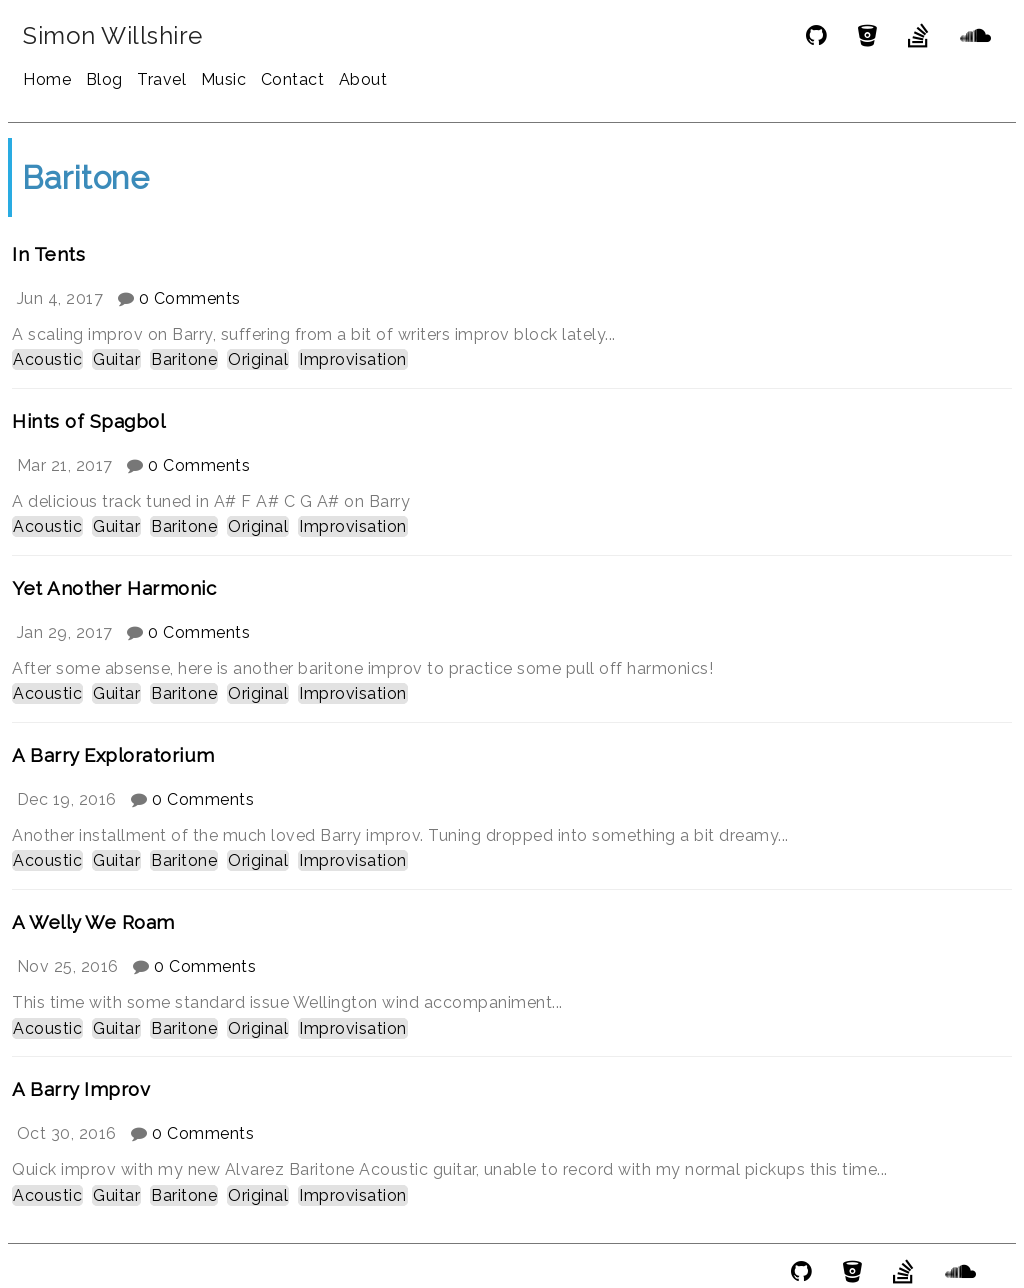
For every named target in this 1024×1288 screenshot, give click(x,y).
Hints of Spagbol (88, 421)
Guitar (116, 359)
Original (258, 359)
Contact (293, 79)
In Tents (48, 254)
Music (224, 79)
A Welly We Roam (93, 922)
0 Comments (190, 298)
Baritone (184, 359)
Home (47, 79)
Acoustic (47, 359)
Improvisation (353, 359)
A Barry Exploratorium (113, 755)
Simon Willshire (113, 35)
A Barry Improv (81, 1089)
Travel (161, 79)
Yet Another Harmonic (114, 588)
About (363, 79)
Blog (104, 79)
